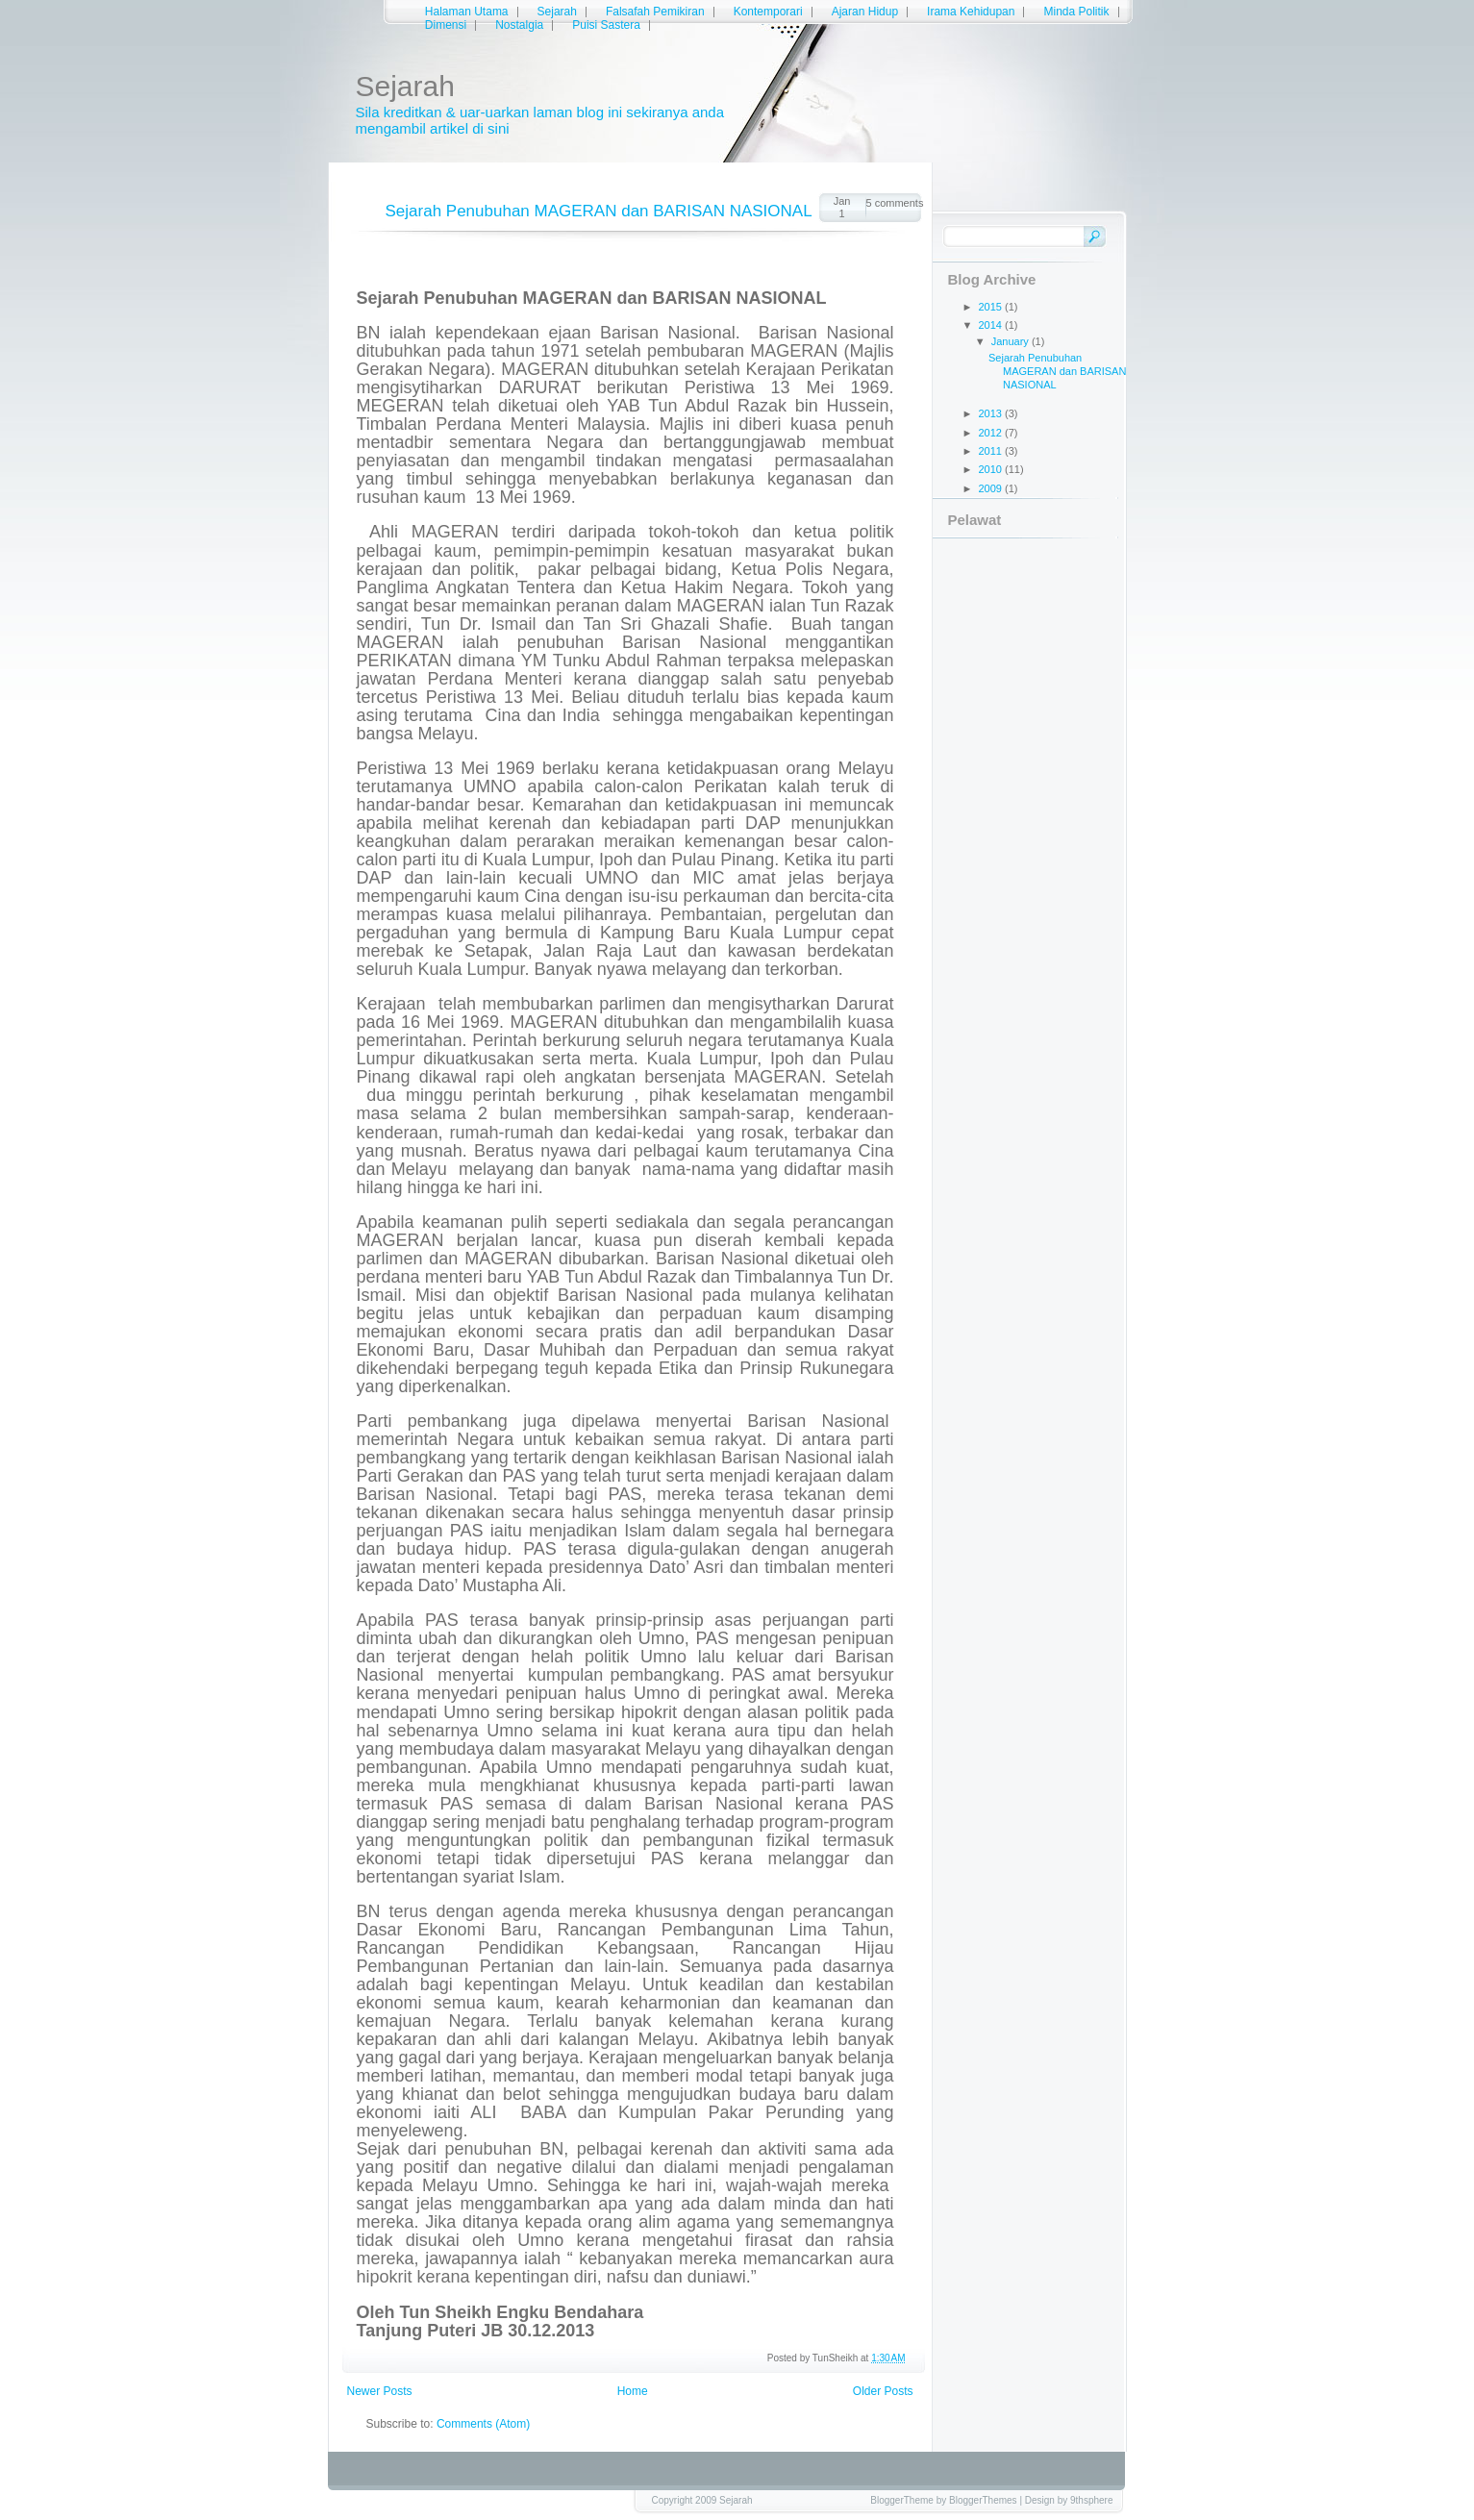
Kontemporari (768, 11)
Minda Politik (1076, 11)
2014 (992, 325)
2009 (992, 488)
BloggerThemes (983, 2500)
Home (632, 2391)
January (1011, 341)
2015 (992, 306)
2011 (992, 451)
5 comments (894, 203)
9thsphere (1091, 2500)
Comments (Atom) (483, 2424)
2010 (992, 469)
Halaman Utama (467, 11)
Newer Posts (379, 2391)
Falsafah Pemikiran (655, 11)
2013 (992, 413)
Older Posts (883, 2391)
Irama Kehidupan (970, 11)
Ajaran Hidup (865, 11)
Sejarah (557, 11)
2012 (992, 432)
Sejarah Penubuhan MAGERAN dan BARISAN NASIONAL (599, 211)
